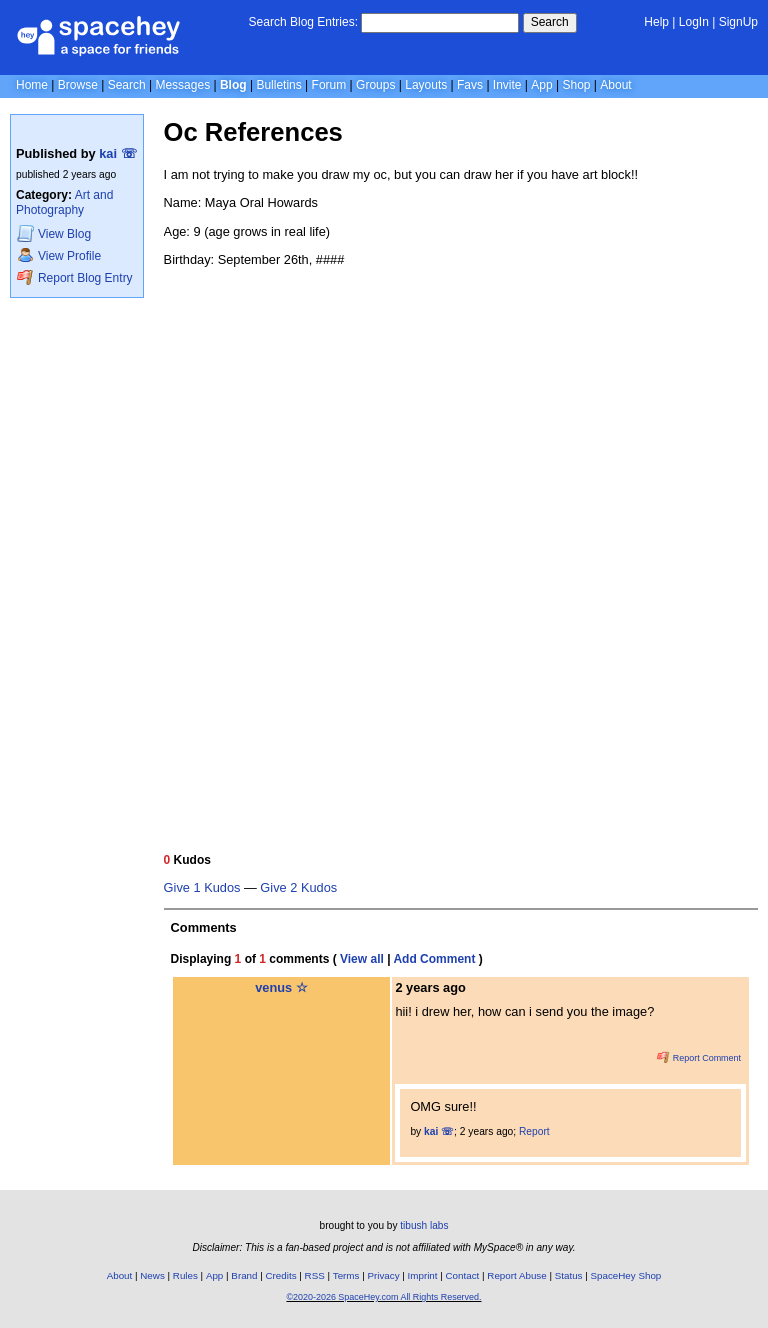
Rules (185, 1275)
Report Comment (699, 1058)
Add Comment (434, 959)
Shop (576, 85)
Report (534, 1131)
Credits (281, 1275)
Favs (470, 85)
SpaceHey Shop (626, 1275)
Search (550, 22)
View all (362, 959)
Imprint (423, 1275)
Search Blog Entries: (303, 22)
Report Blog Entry (74, 277)
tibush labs (424, 1225)
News (152, 1275)
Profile (59, 255)
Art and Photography (64, 202)
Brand (244, 1275)
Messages (182, 85)
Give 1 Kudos (202, 888)
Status (569, 1275)
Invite (507, 85)
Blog (233, 85)
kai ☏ (117, 153)
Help (656, 22)
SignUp (738, 22)
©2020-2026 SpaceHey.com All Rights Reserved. (383, 1297)
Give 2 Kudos (298, 888)
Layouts (426, 85)
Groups (375, 85)
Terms (346, 1275)
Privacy (383, 1275)
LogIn (694, 22)
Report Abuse (516, 1275)
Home (32, 85)
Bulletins (278, 85)
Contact (463, 1275)
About (615, 85)
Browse (78, 85)
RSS (315, 1275)
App (541, 85)
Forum (329, 85)
